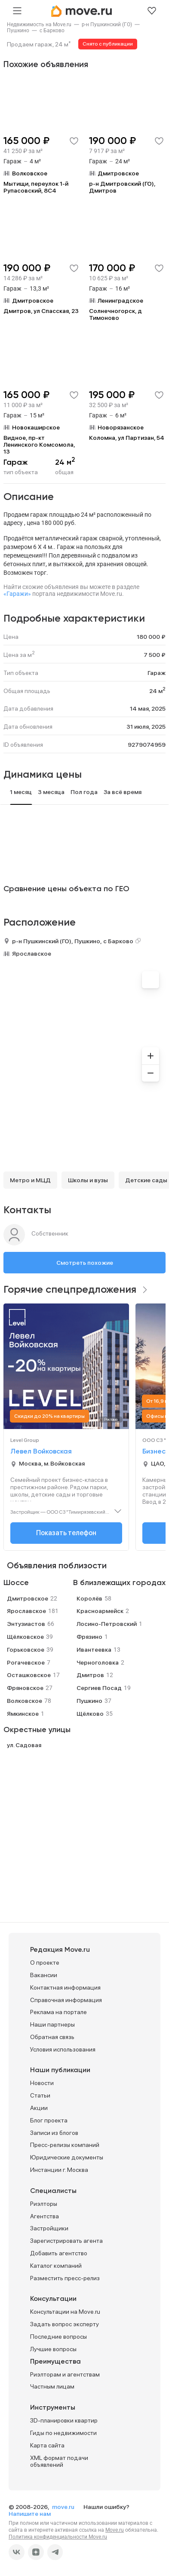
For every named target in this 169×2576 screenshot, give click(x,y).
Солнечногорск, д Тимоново (115, 314)
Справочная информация (66, 1999)
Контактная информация (65, 1987)
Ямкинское (23, 1713)
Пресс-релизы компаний (64, 2144)
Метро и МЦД (30, 1180)
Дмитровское (27, 1598)
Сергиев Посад (99, 1687)
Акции (39, 2107)
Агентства (44, 2216)
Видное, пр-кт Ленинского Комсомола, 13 (39, 444)
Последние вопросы (58, 2336)
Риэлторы (43, 2203)
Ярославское (31, 953)
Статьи (40, 2095)
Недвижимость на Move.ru (39, 24)
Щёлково (90, 1713)
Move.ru (114, 2530)
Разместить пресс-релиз (65, 2278)
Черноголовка (98, 1662)
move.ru (64, 2506)
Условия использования (62, 2049)
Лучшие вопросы (53, 2349)
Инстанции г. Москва (59, 2169)
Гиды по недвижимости (63, 2432)
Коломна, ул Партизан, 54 (126, 437)
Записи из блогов (54, 2132)
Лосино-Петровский (107, 1623)
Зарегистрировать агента (66, 2240)
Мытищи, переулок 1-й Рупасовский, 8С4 (35, 187)
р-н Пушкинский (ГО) (107, 24)
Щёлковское (25, 1636)
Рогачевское (26, 1662)
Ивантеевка (94, 1649)
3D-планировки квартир (64, 2420)
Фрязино (89, 1636)
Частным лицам (52, 2386)
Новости (42, 2082)
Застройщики (49, 2228)
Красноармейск (100, 1610)
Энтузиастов (26, 1623)
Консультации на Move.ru (65, 2311)
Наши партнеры (52, 2024)
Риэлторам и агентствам (65, 2374)
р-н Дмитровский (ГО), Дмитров (122, 187)
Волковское (24, 1700)
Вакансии (43, 1975)
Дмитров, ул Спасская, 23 (41, 310)
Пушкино (18, 31)
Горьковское (25, 1649)
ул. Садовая (24, 1745)
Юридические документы (66, 2157)
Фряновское (25, 1687)
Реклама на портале (58, 2012)
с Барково (52, 31)
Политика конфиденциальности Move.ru (58, 2537)
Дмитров (90, 1674)
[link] (39, 24)
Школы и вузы (88, 1180)
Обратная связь (52, 2036)
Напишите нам (30, 2513)
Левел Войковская (41, 1451)
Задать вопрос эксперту (64, 2324)
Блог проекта (49, 2120)
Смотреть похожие (84, 1262)
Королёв (89, 1598)
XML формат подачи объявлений (59, 2461)
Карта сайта (47, 2445)
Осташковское (29, 1674)
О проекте (44, 1962)
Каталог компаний (56, 2265)
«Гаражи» (17, 593)
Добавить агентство (58, 2253)
